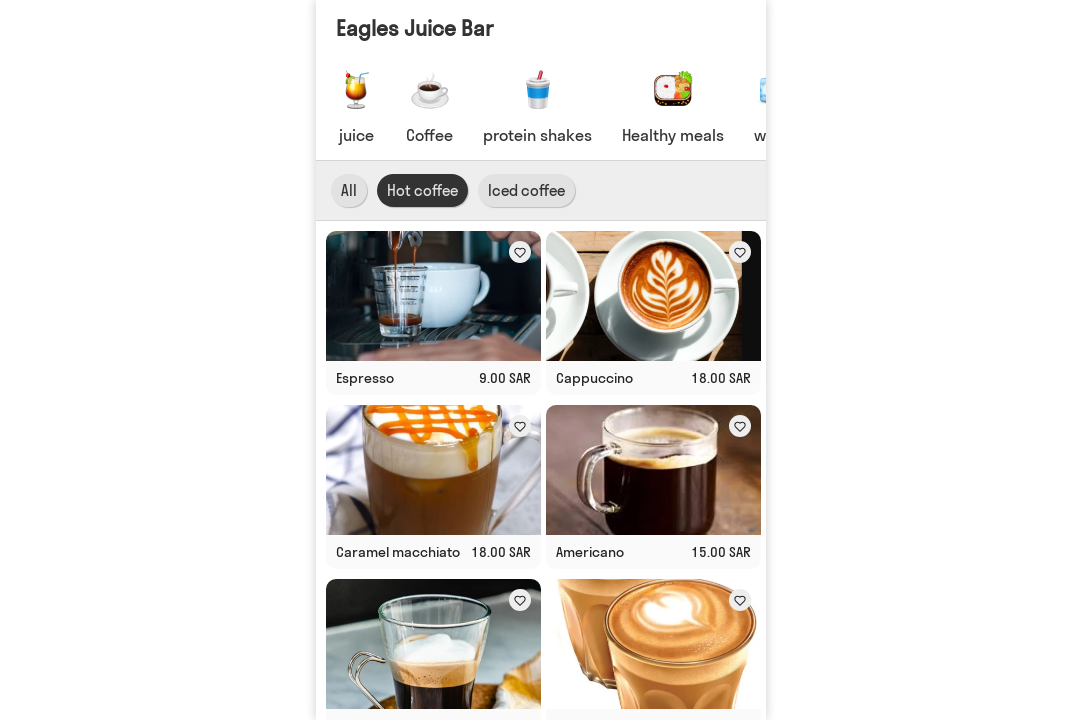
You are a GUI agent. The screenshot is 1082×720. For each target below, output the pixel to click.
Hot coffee (422, 190)
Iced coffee (526, 190)
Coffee (429, 135)
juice (356, 135)
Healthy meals (673, 135)
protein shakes (537, 135)
